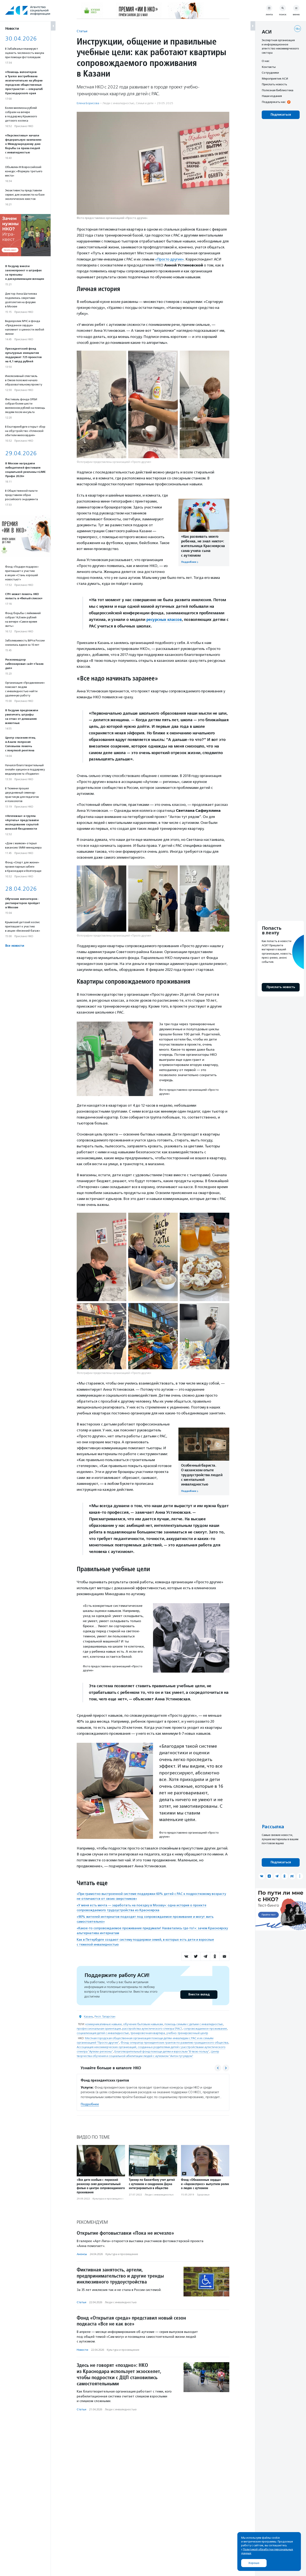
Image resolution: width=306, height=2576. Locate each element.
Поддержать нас (273, 102)
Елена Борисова (88, 103)
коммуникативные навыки (103, 2024)
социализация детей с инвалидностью (103, 2033)
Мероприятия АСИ (275, 78)
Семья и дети (144, 103)
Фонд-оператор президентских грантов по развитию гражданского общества (174, 2042)
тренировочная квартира (148, 2033)
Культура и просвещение (108, 2198)
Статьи (82, 31)
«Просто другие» (169, 259)
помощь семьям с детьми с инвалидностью (193, 2024)
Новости (82, 2349)
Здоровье (203, 2194)
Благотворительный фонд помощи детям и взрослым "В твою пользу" (161, 2051)
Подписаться (280, 115)
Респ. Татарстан (105, 2016)
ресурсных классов (164, 619)
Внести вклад (198, 1994)
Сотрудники (270, 72)
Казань (88, 2016)
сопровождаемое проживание (205, 2028)
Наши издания (272, 96)
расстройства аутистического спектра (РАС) (152, 2028)
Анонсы (82, 2254)
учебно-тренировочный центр (187, 2033)
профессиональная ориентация (99, 2028)
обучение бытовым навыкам (143, 2024)
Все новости (14, 946)
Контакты (269, 67)
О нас (265, 61)
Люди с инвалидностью (118, 103)
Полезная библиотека (277, 90)
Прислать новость (274, 84)
